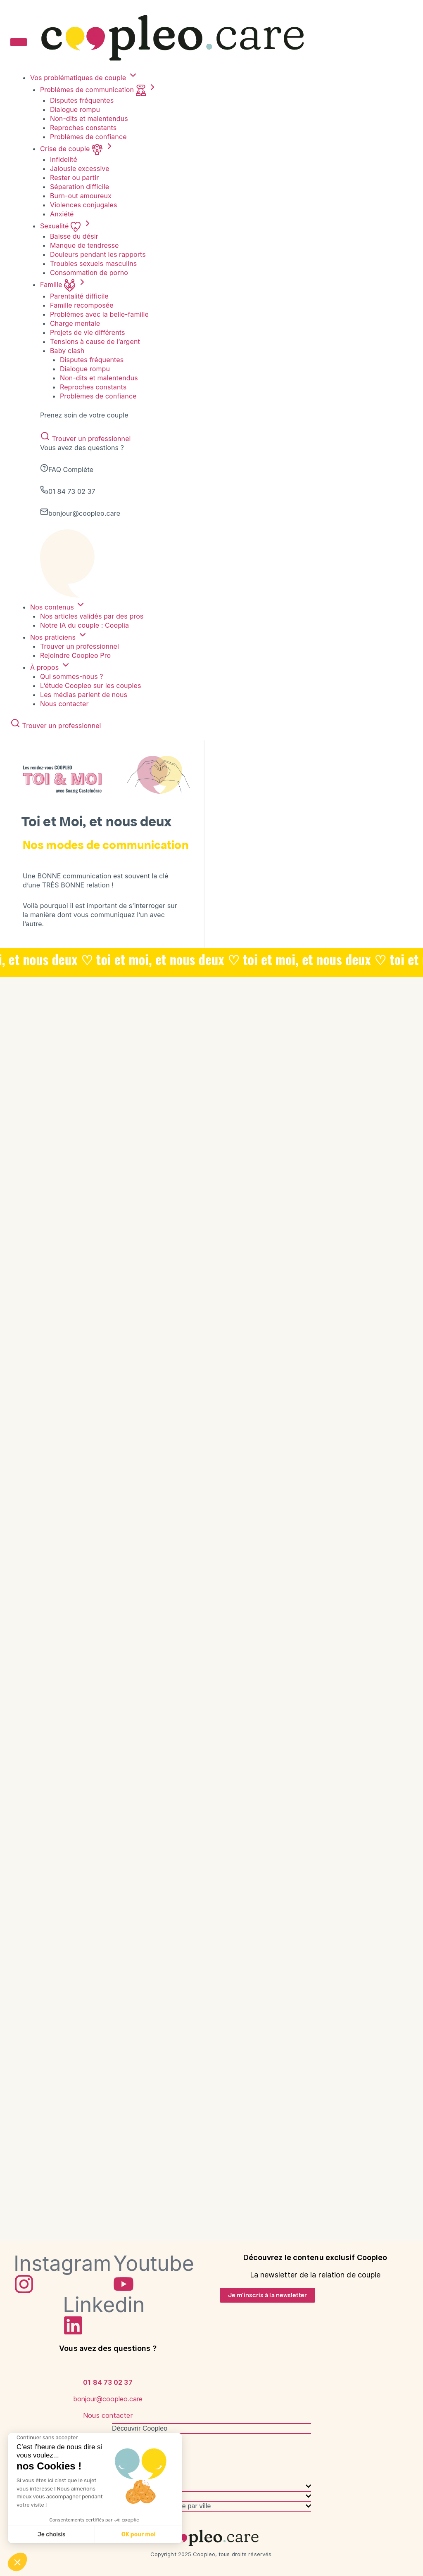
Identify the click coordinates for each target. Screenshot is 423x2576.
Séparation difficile (79, 187)
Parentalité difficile (79, 296)
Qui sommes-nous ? (71, 676)
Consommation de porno (89, 272)
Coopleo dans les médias (148, 2458)
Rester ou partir (74, 177)
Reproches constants (83, 127)
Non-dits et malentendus (89, 118)
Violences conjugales (83, 205)
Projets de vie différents (87, 332)
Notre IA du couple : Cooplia (84, 625)
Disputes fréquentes (82, 100)
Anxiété (62, 214)
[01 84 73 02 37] (108, 2365)
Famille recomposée (82, 305)
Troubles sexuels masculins (93, 263)
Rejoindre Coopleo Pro (75, 655)
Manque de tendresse (84, 245)
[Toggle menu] (18, 42)
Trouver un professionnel (85, 438)
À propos (50, 667)
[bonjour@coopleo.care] (108, 2382)
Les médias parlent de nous (83, 694)
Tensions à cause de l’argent (95, 341)
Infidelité (63, 159)
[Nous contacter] (108, 2398)
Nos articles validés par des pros (91, 616)
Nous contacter (64, 704)
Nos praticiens (59, 637)
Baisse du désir (74, 236)
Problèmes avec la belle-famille (99, 314)
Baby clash (67, 350)
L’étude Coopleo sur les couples (90, 685)
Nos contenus (58, 607)
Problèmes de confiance (88, 137)
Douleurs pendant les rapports (98, 254)
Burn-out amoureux (81, 196)
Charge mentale (75, 323)
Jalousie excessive (79, 168)
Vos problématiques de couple (84, 78)
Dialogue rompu (75, 109)
